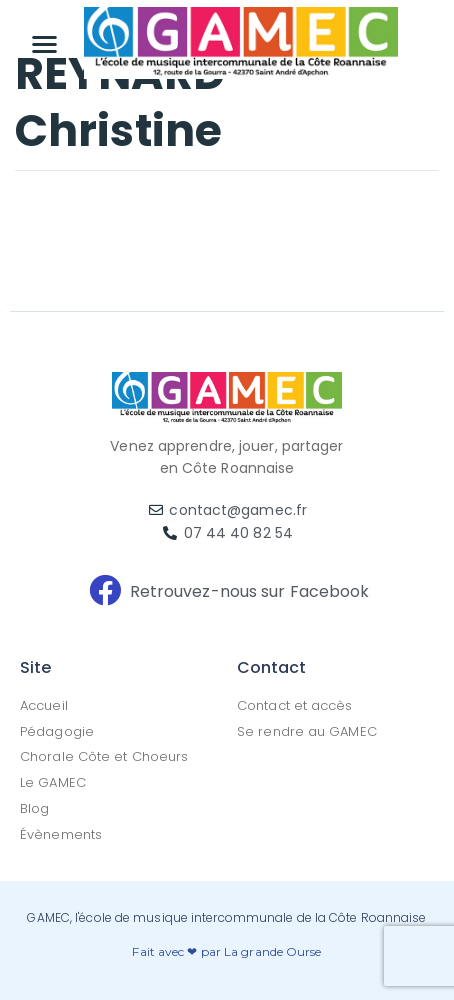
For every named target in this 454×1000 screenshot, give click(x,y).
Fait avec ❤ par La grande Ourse (226, 951)
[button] (45, 43)
